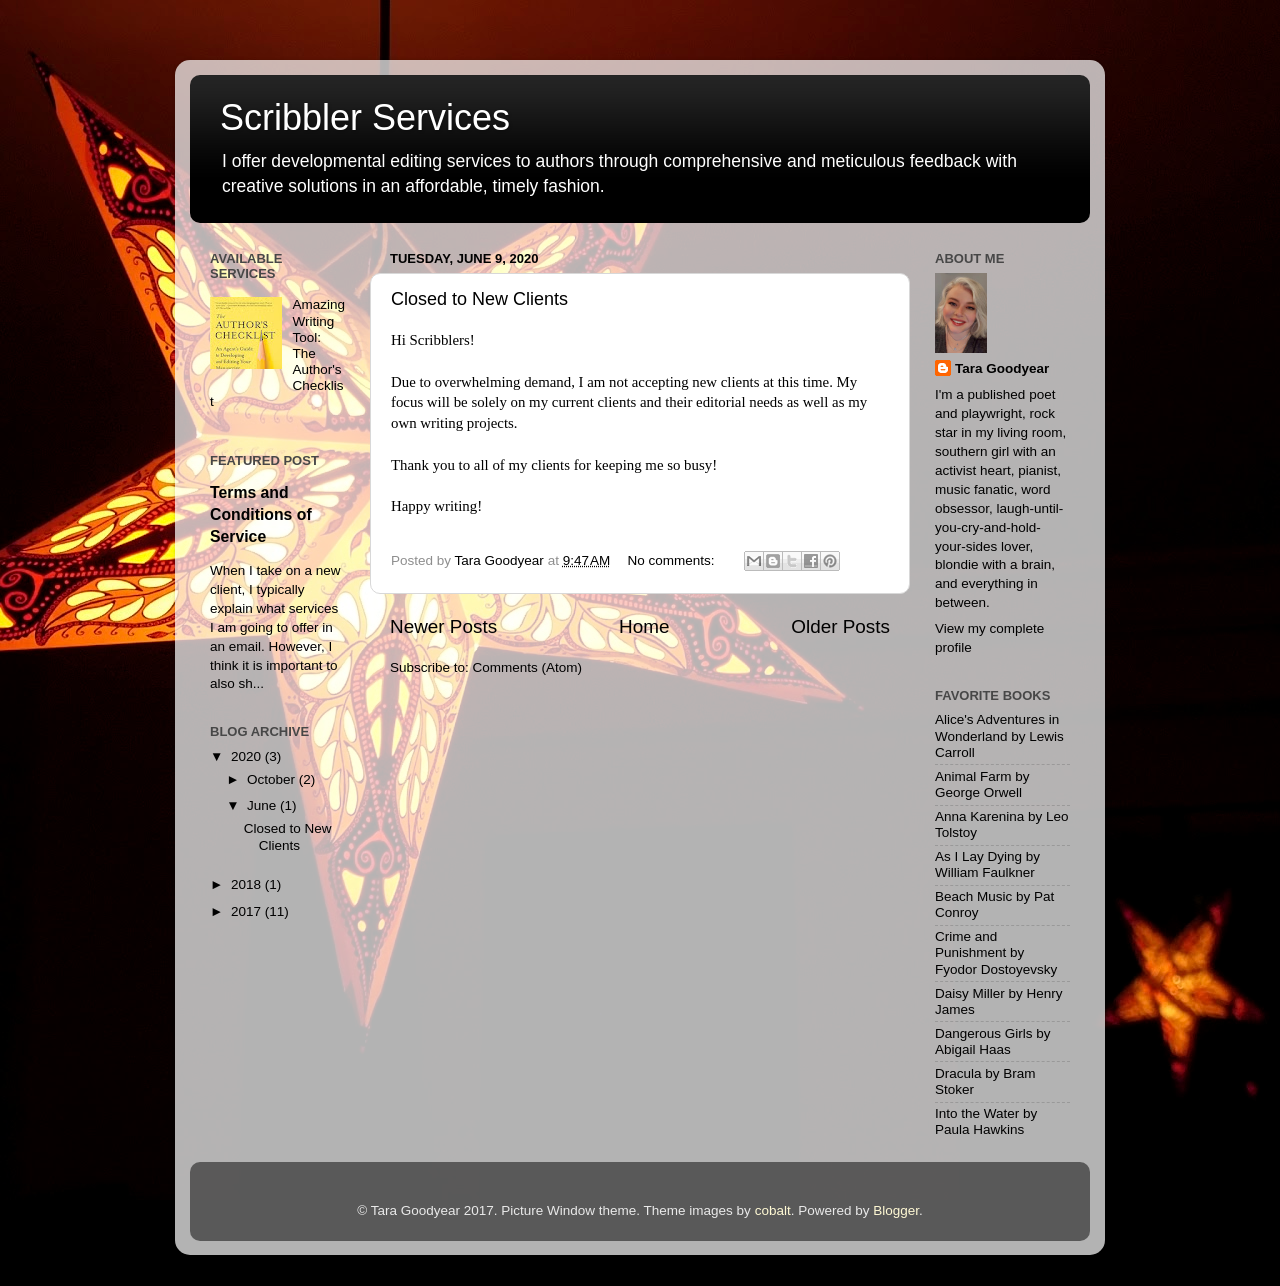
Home (644, 626)
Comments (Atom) (528, 667)
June (263, 805)
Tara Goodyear (1002, 368)
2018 (248, 884)
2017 (248, 911)
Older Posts (840, 626)
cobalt (773, 1210)
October (273, 779)
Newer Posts (443, 626)
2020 (248, 756)
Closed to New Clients (479, 299)
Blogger (896, 1210)
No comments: (673, 560)
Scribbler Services (365, 117)
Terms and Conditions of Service (261, 514)
